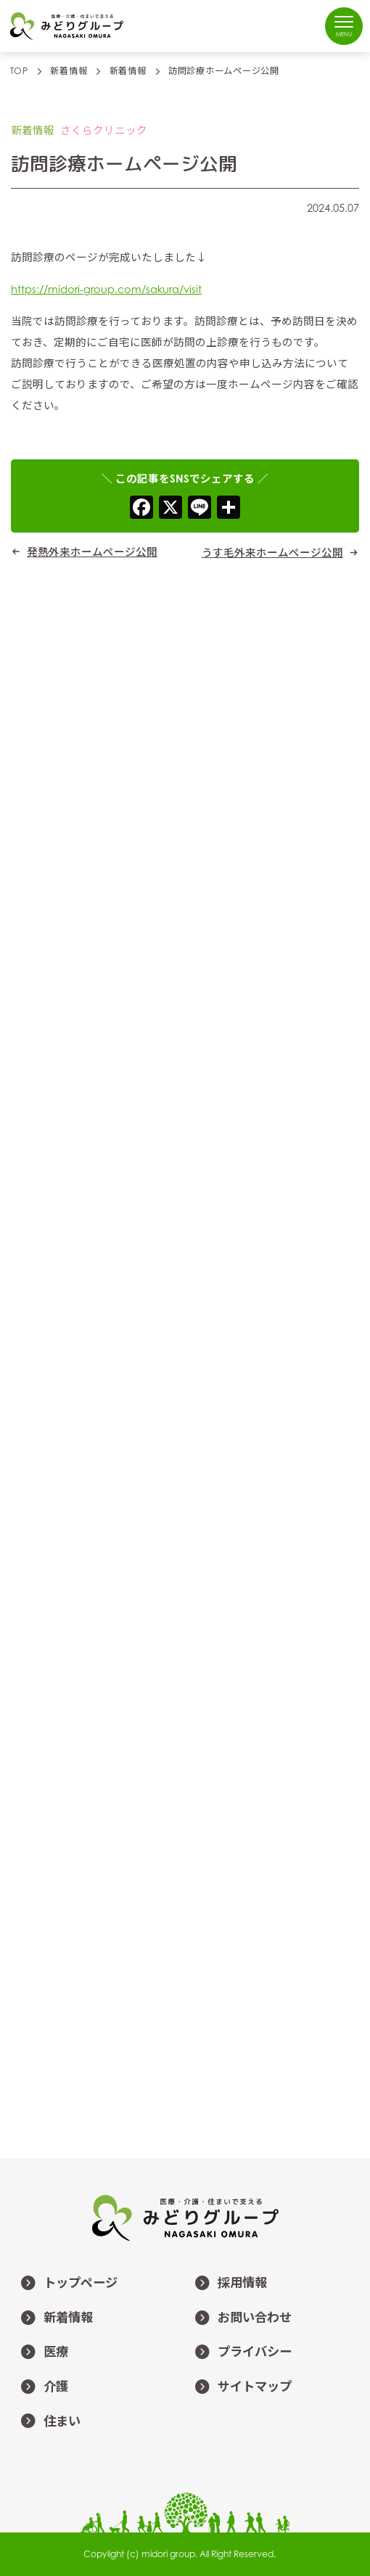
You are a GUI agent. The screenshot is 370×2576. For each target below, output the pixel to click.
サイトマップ (238, 2387)
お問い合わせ (238, 2318)
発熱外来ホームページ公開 (92, 551)
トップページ (64, 2283)
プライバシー (238, 2352)
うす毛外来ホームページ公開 (272, 552)
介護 (39, 2387)
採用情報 (226, 2283)
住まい (46, 2421)
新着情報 (52, 2318)
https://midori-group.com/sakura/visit (106, 288)
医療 (39, 2352)
